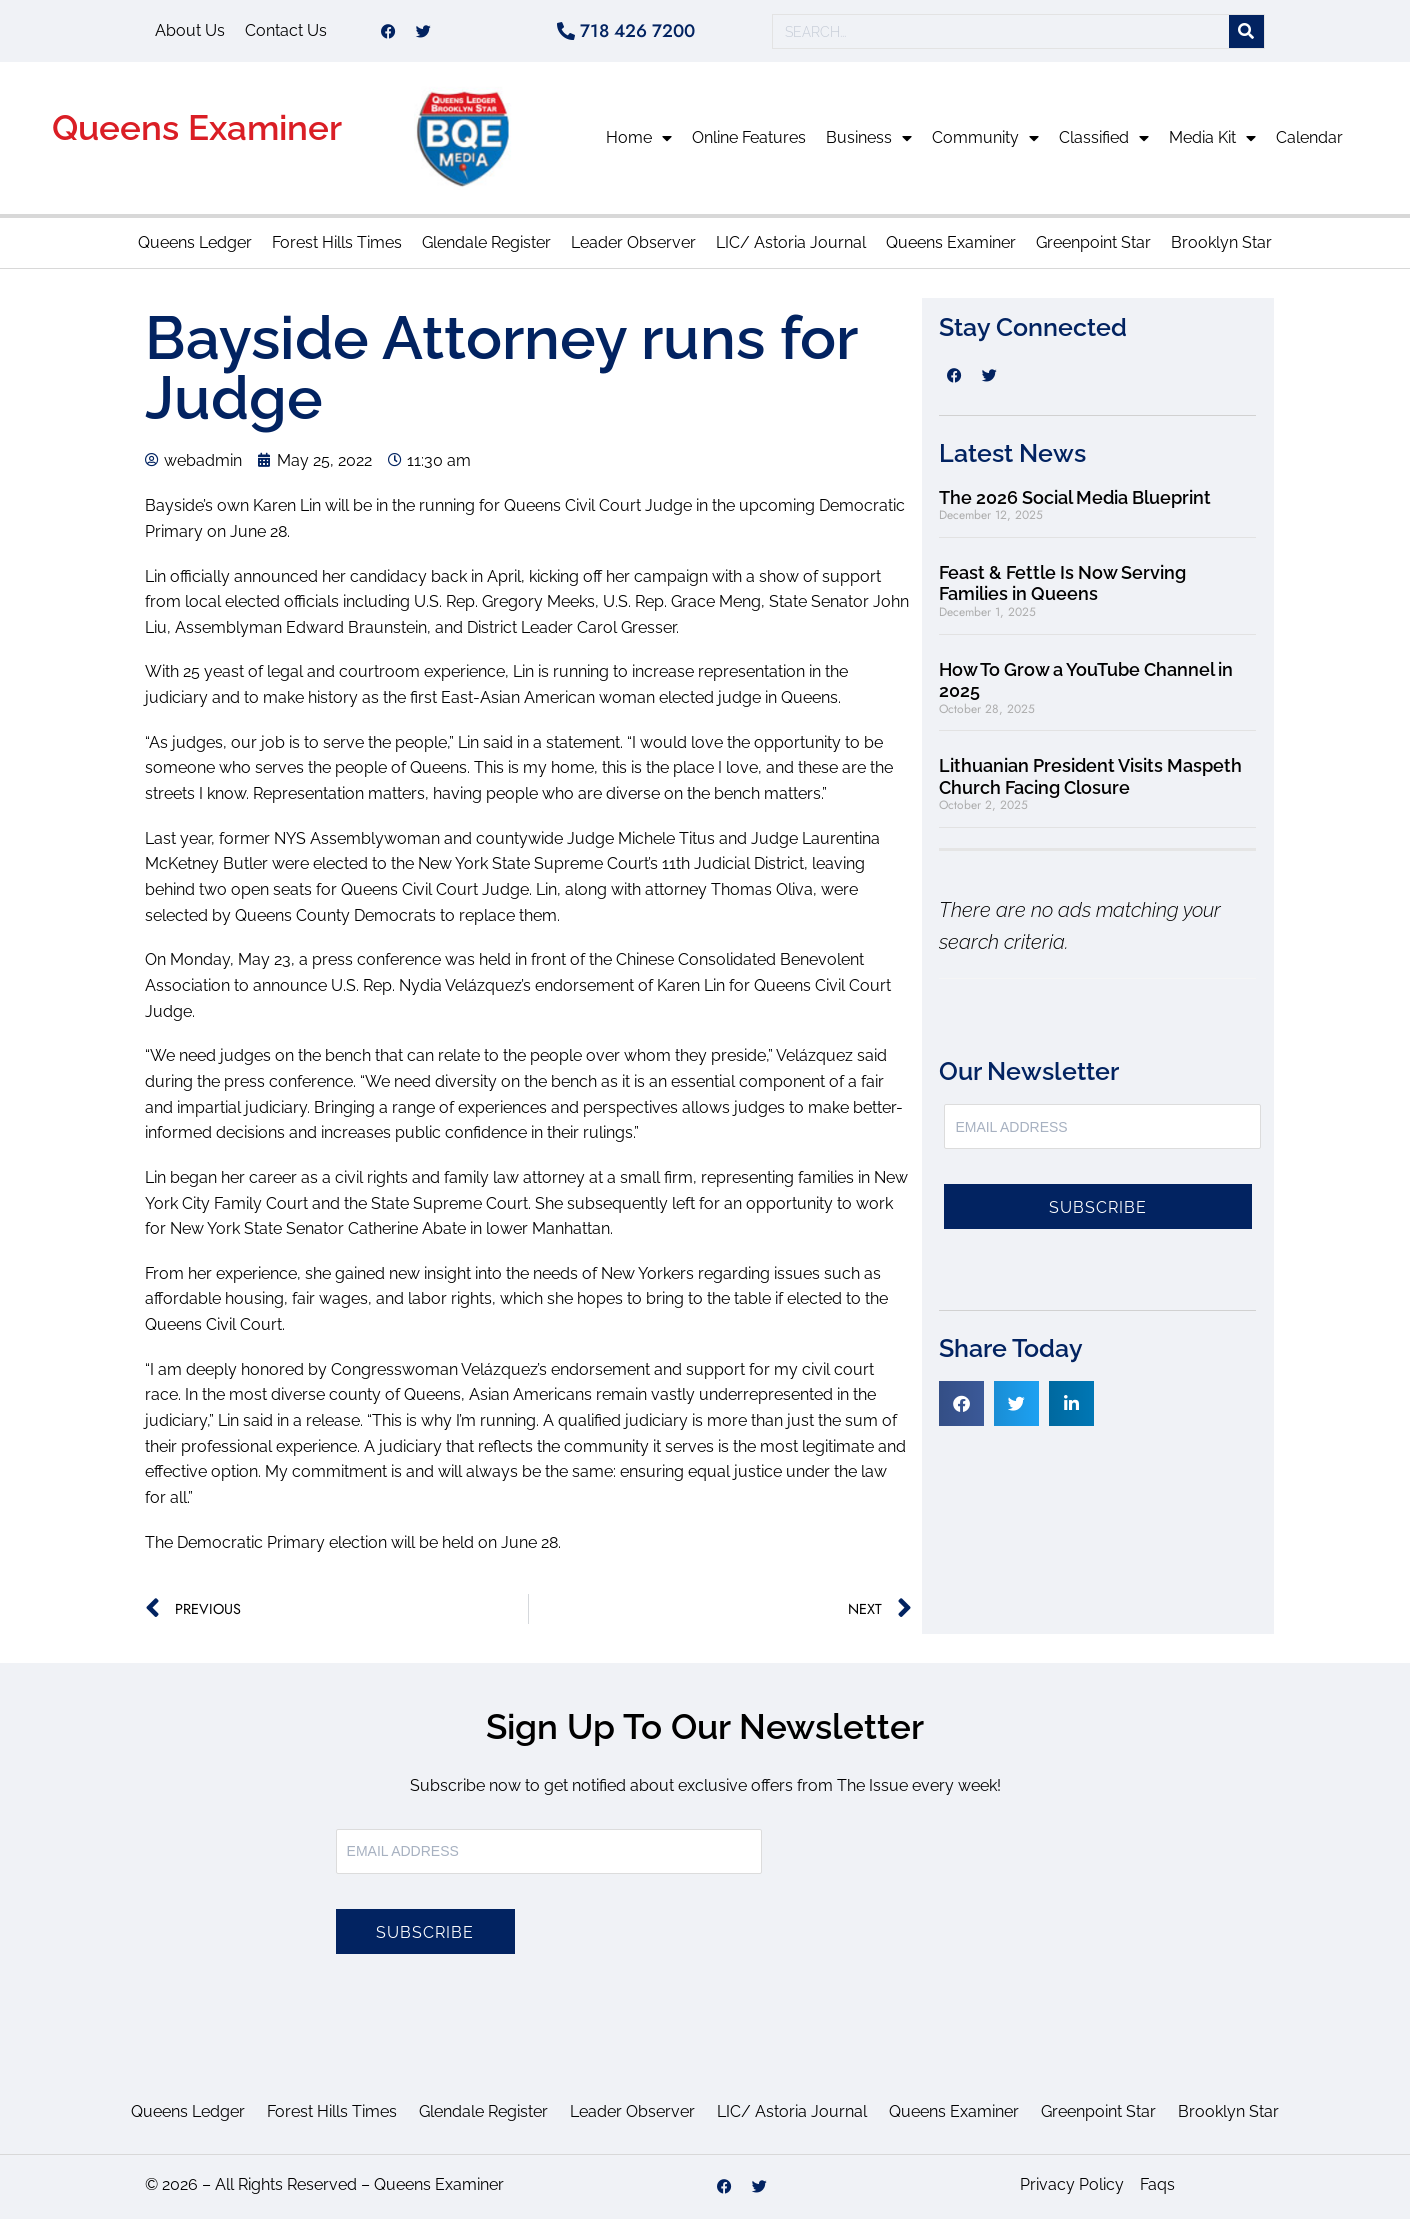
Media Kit (1212, 138)
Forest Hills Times (337, 242)
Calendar (1309, 137)
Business (869, 138)
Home (639, 138)
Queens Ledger (195, 242)
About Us (190, 30)
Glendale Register (486, 242)
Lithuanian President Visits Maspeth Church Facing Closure (1090, 776)
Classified (1104, 138)
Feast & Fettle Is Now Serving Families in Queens (1062, 583)
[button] (961, 1403)
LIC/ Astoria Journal (791, 242)
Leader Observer (633, 242)
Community (985, 138)
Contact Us (286, 30)
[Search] (1246, 31)
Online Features (749, 137)
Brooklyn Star (1221, 242)
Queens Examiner (197, 127)
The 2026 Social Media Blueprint (1075, 497)
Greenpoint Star (1093, 242)
